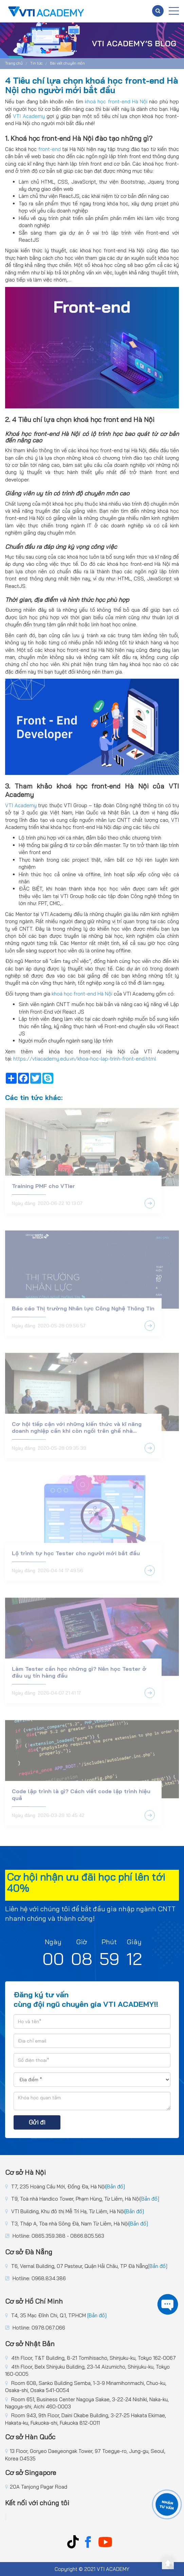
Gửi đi (37, 2122)
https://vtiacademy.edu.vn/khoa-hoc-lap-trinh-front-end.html (84, 1058)
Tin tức (36, 63)
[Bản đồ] (115, 2186)
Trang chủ (14, 63)
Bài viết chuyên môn (67, 63)
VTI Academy (21, 805)
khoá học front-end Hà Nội (82, 993)
